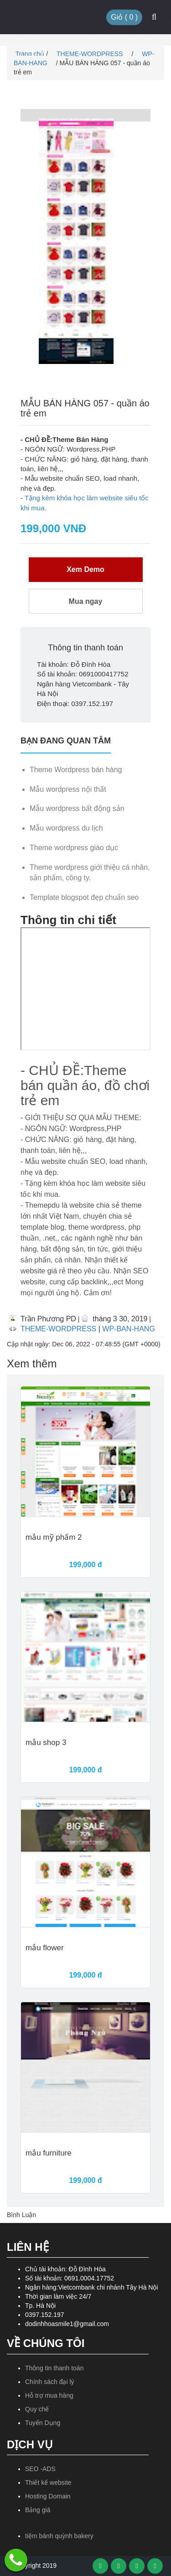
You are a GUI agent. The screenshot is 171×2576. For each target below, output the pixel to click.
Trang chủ (29, 53)
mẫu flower (45, 1948)
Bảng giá (37, 2510)
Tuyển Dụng (42, 2422)
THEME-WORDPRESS (90, 53)
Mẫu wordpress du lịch (66, 828)
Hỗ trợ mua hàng (49, 2395)
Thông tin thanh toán (54, 2368)
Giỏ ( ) (124, 17)
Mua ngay (86, 601)
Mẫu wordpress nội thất (68, 789)
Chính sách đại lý (49, 2381)
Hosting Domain (48, 2496)
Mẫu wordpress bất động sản (77, 808)
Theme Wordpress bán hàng (76, 770)
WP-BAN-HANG (128, 1329)
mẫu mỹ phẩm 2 (54, 1537)
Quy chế (37, 2409)
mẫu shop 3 (46, 1743)
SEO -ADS (40, 2468)
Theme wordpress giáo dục (74, 848)
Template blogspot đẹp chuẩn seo (84, 897)
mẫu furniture (49, 2153)
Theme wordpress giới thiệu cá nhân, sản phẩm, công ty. (90, 872)
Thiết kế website (48, 2482)
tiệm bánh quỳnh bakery (59, 2536)
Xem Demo (85, 569)
